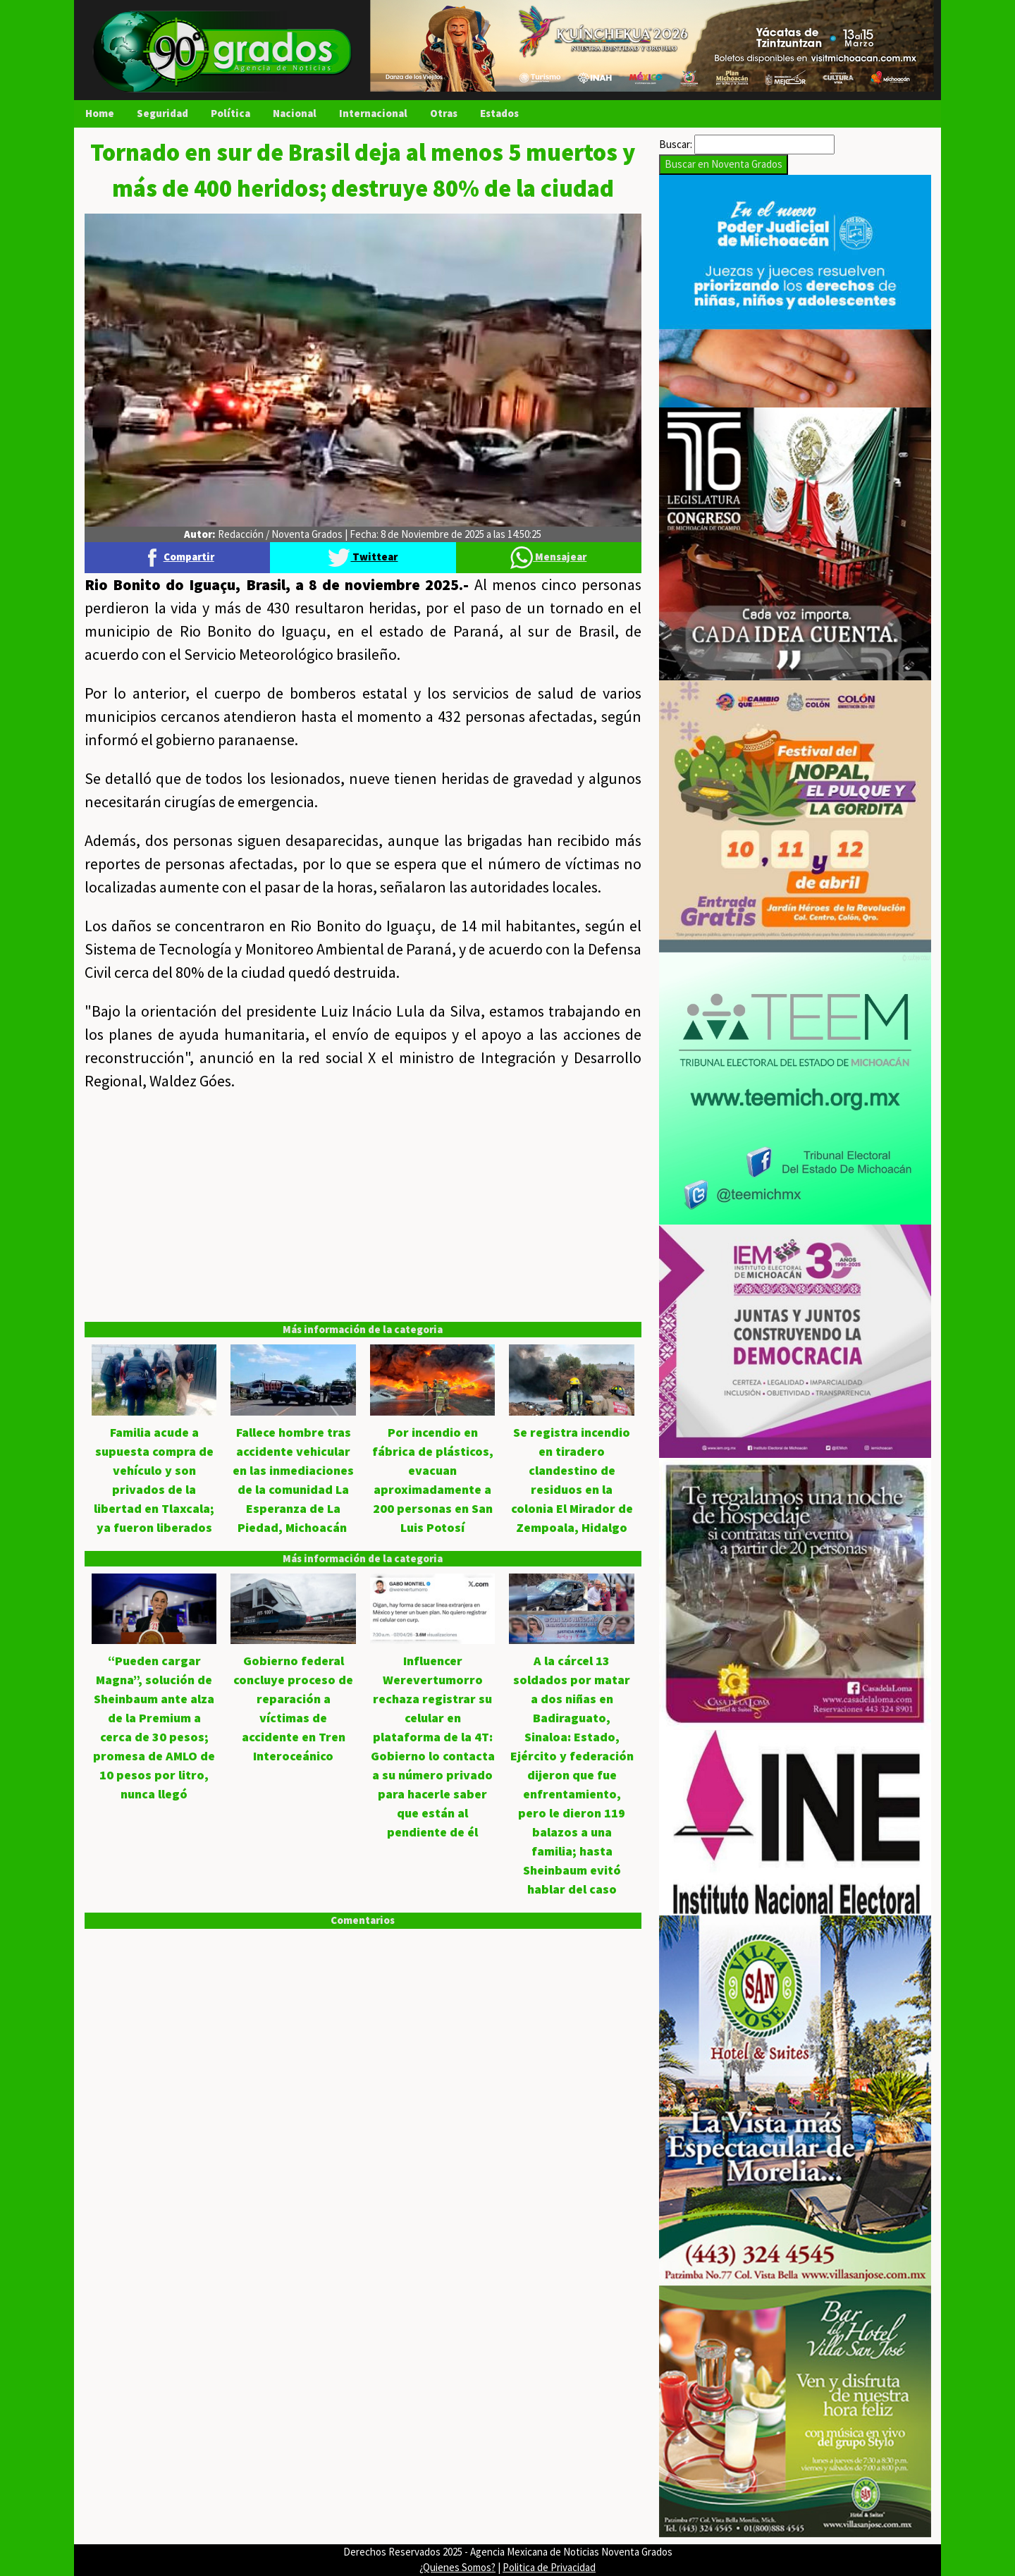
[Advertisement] (363, 1207)
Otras (443, 113)
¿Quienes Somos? (457, 2567)
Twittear (363, 556)
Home (99, 113)
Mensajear (548, 556)
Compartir (177, 556)
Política (230, 113)
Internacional (373, 113)
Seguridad (162, 113)
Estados (499, 113)
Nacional (294, 113)
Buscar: (675, 144)
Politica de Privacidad (549, 2567)
